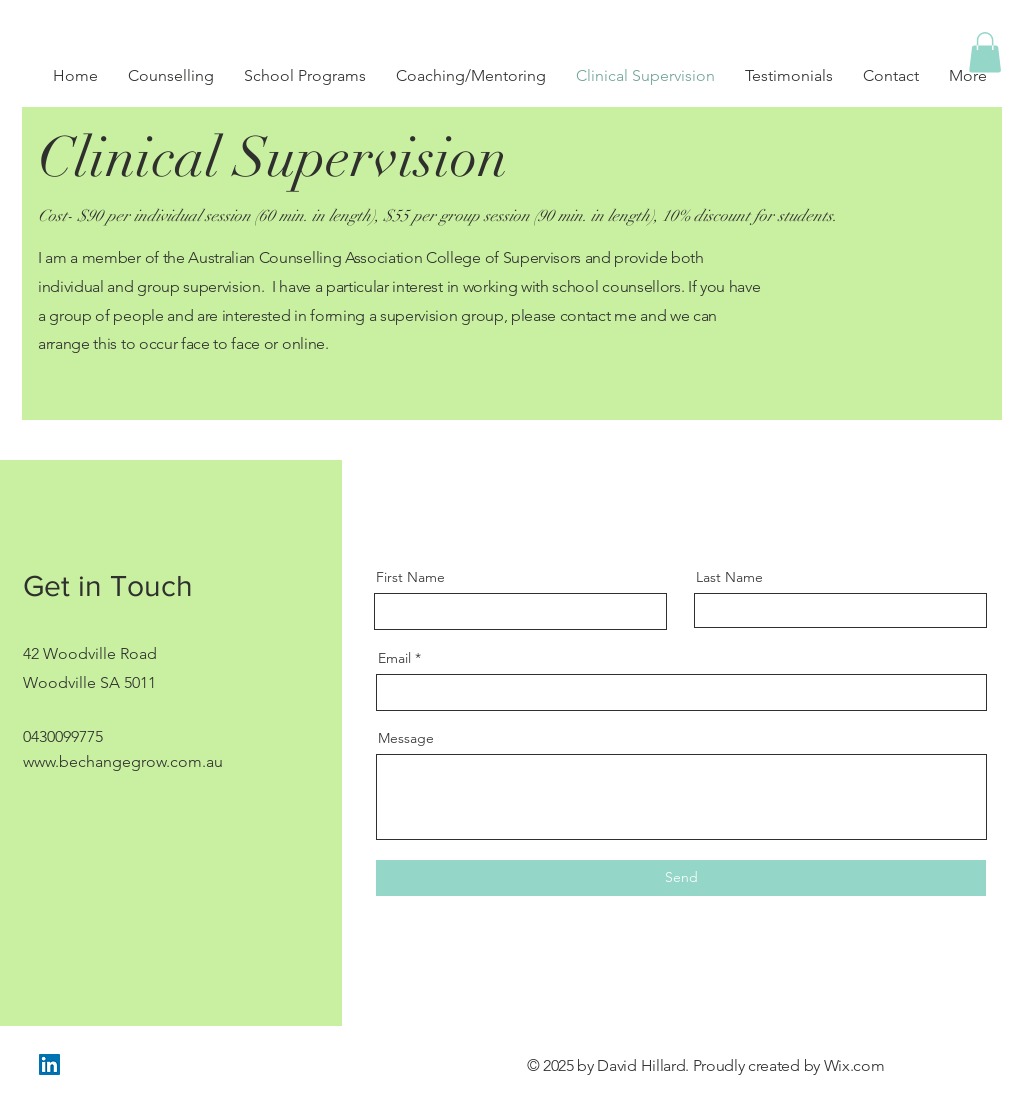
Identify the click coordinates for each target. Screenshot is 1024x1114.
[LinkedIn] (49, 1064)
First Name (410, 577)
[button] (985, 52)
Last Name (729, 577)
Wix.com (854, 1065)
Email (394, 658)
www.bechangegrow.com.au (123, 761)
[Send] (681, 878)
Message (406, 738)
